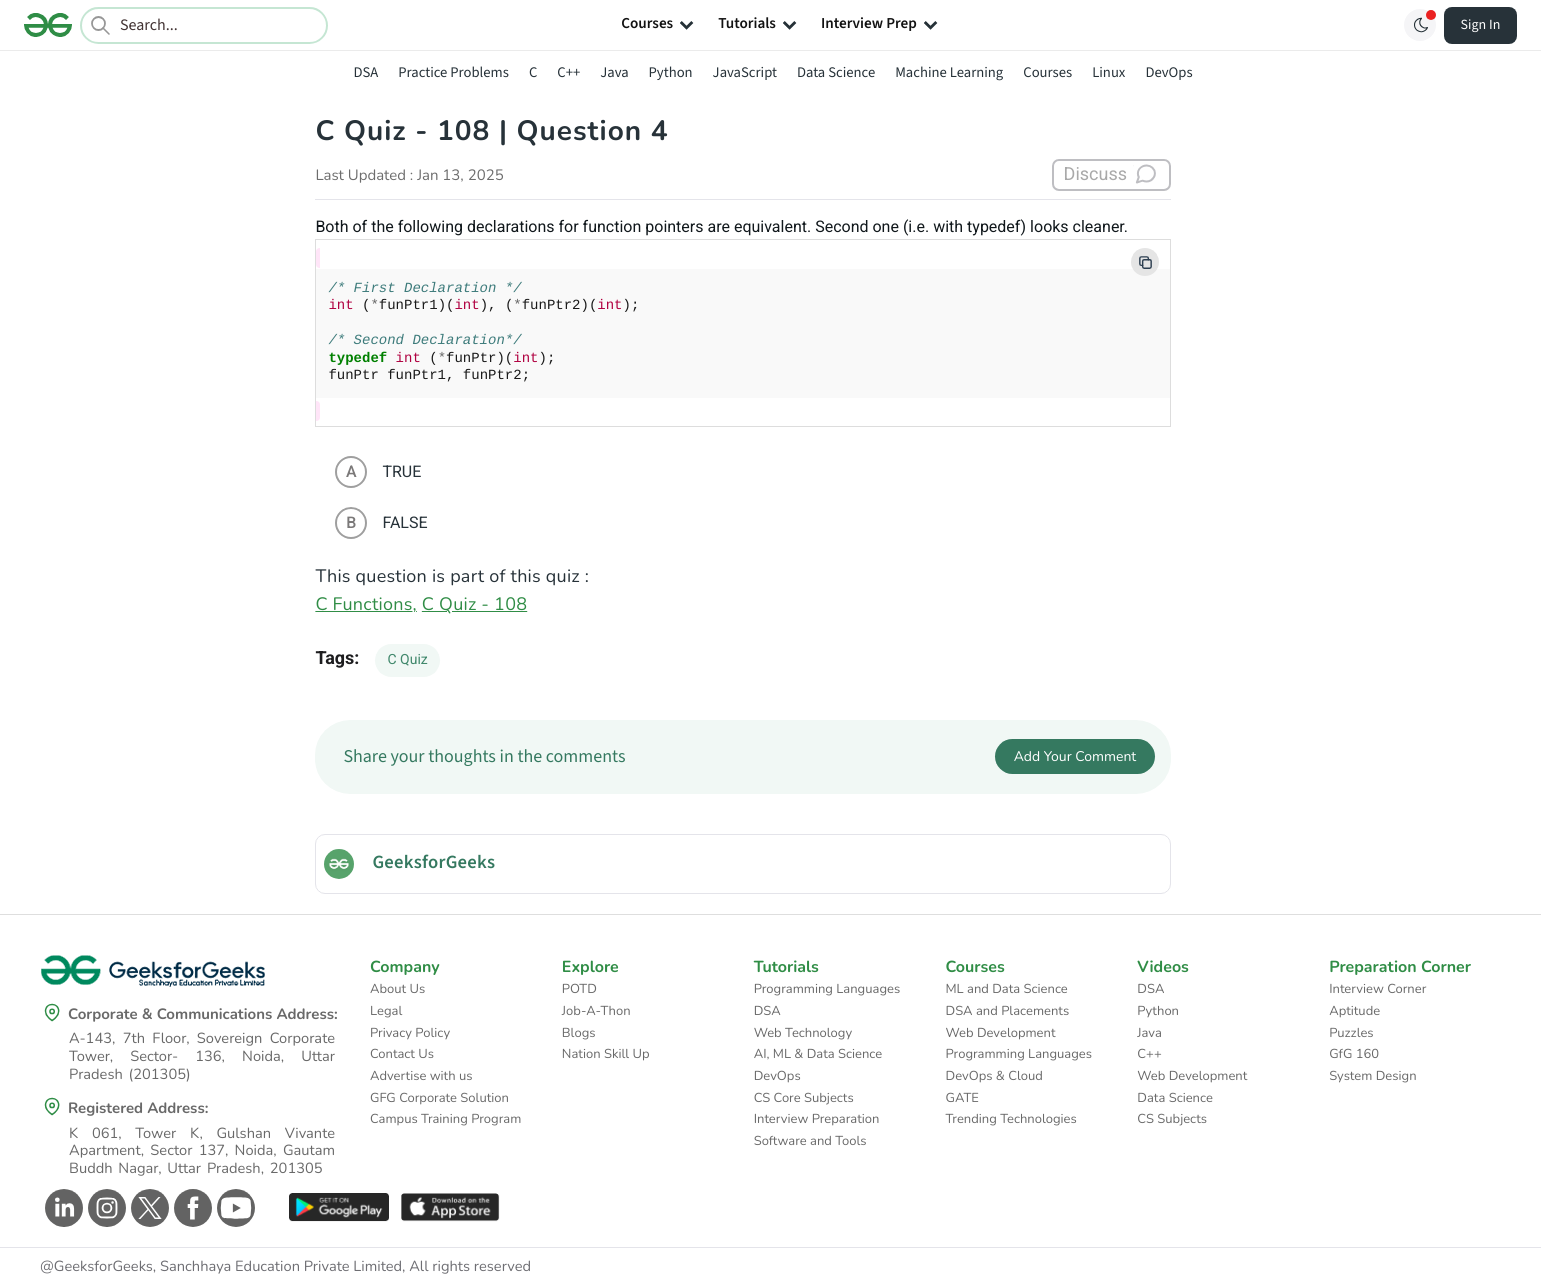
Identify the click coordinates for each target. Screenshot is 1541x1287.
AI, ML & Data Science (818, 1054)
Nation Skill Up (606, 1054)
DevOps (1168, 72)
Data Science (836, 72)
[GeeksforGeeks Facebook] (190, 1208)
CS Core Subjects (804, 1098)
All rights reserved (470, 1267)
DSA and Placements (1007, 1011)
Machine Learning (949, 72)
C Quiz (407, 660)
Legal (386, 1011)
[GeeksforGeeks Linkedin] (61, 1208)
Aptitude (1354, 1011)
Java (614, 72)
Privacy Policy (410, 1033)
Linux (1108, 72)
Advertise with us (421, 1076)
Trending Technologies (1010, 1119)
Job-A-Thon (596, 1011)
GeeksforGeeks (433, 863)
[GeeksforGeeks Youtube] (233, 1208)
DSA (365, 72)
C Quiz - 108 (474, 605)
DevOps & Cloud (993, 1076)
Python (671, 72)
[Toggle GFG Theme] (1420, 25)
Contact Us (402, 1054)
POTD (579, 989)
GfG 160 (1354, 1054)
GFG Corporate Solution (439, 1098)
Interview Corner (1377, 989)
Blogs (579, 1033)
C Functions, (365, 605)
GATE (961, 1098)
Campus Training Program (445, 1119)
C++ (568, 72)
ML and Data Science (1006, 989)
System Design (1372, 1076)
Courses (1047, 72)
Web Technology (803, 1033)
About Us (397, 989)
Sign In (1481, 25)
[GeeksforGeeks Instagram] (104, 1208)
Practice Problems (453, 72)
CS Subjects (1172, 1119)
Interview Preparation (817, 1119)
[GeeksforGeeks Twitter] (147, 1208)
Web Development (1000, 1033)
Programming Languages (827, 989)
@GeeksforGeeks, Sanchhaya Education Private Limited (221, 1267)
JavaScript (745, 72)
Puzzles (1351, 1033)
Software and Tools (810, 1141)
